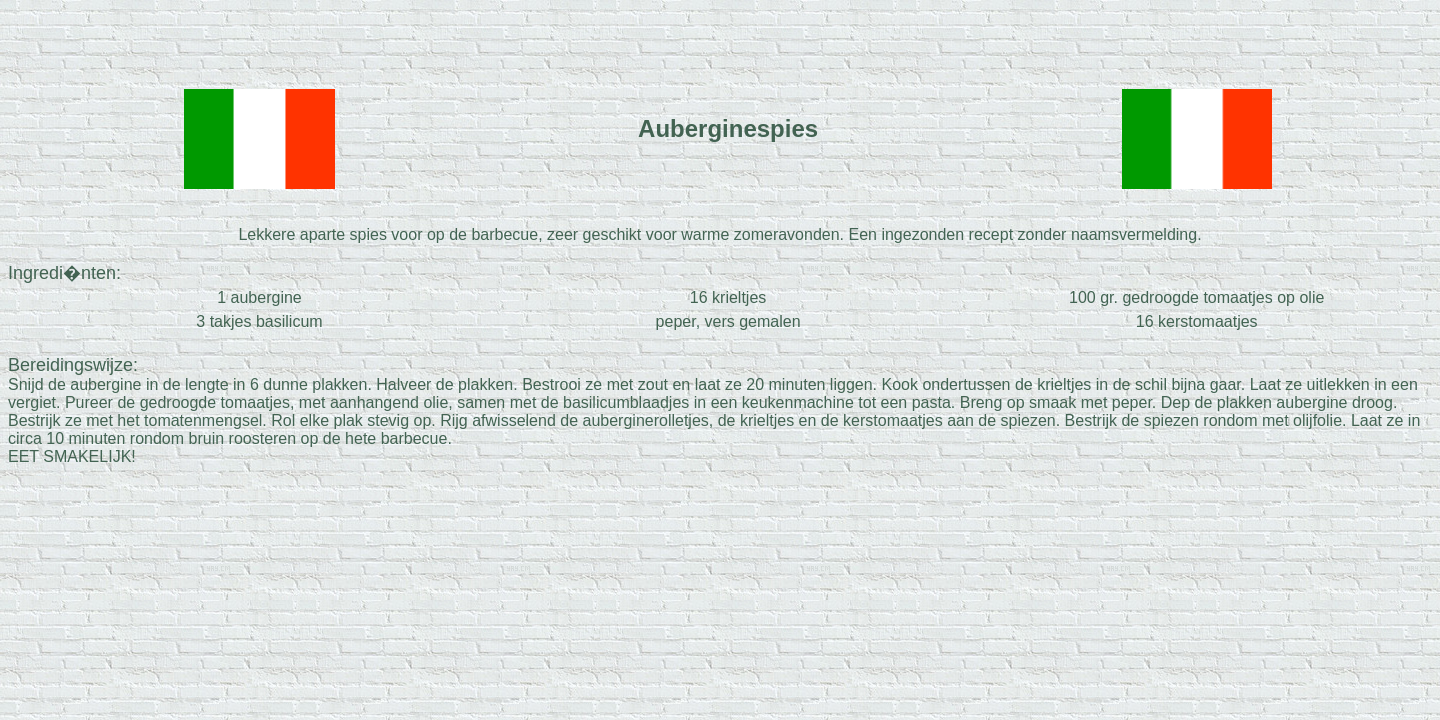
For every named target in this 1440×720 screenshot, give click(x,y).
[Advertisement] (720, 38)
